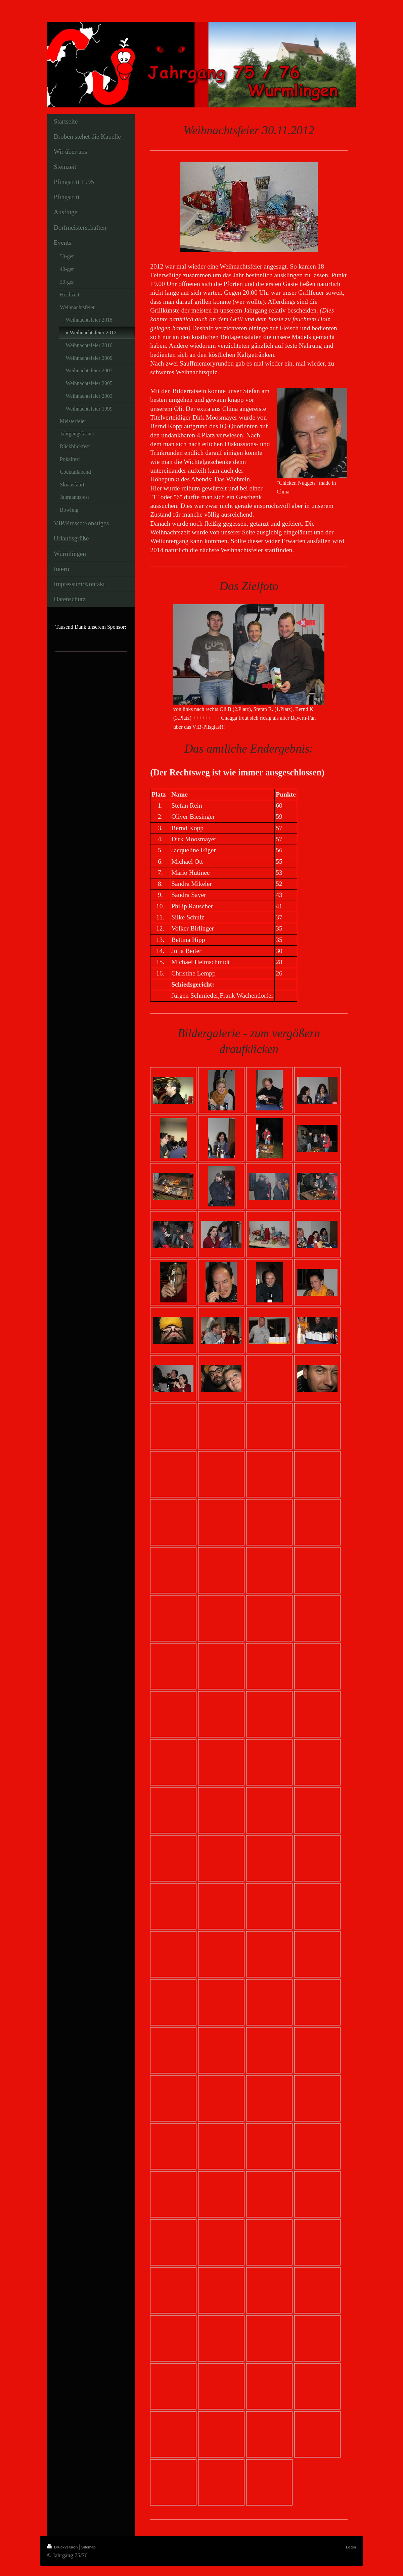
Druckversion (63, 2547)
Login (351, 2547)
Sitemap (88, 2547)
